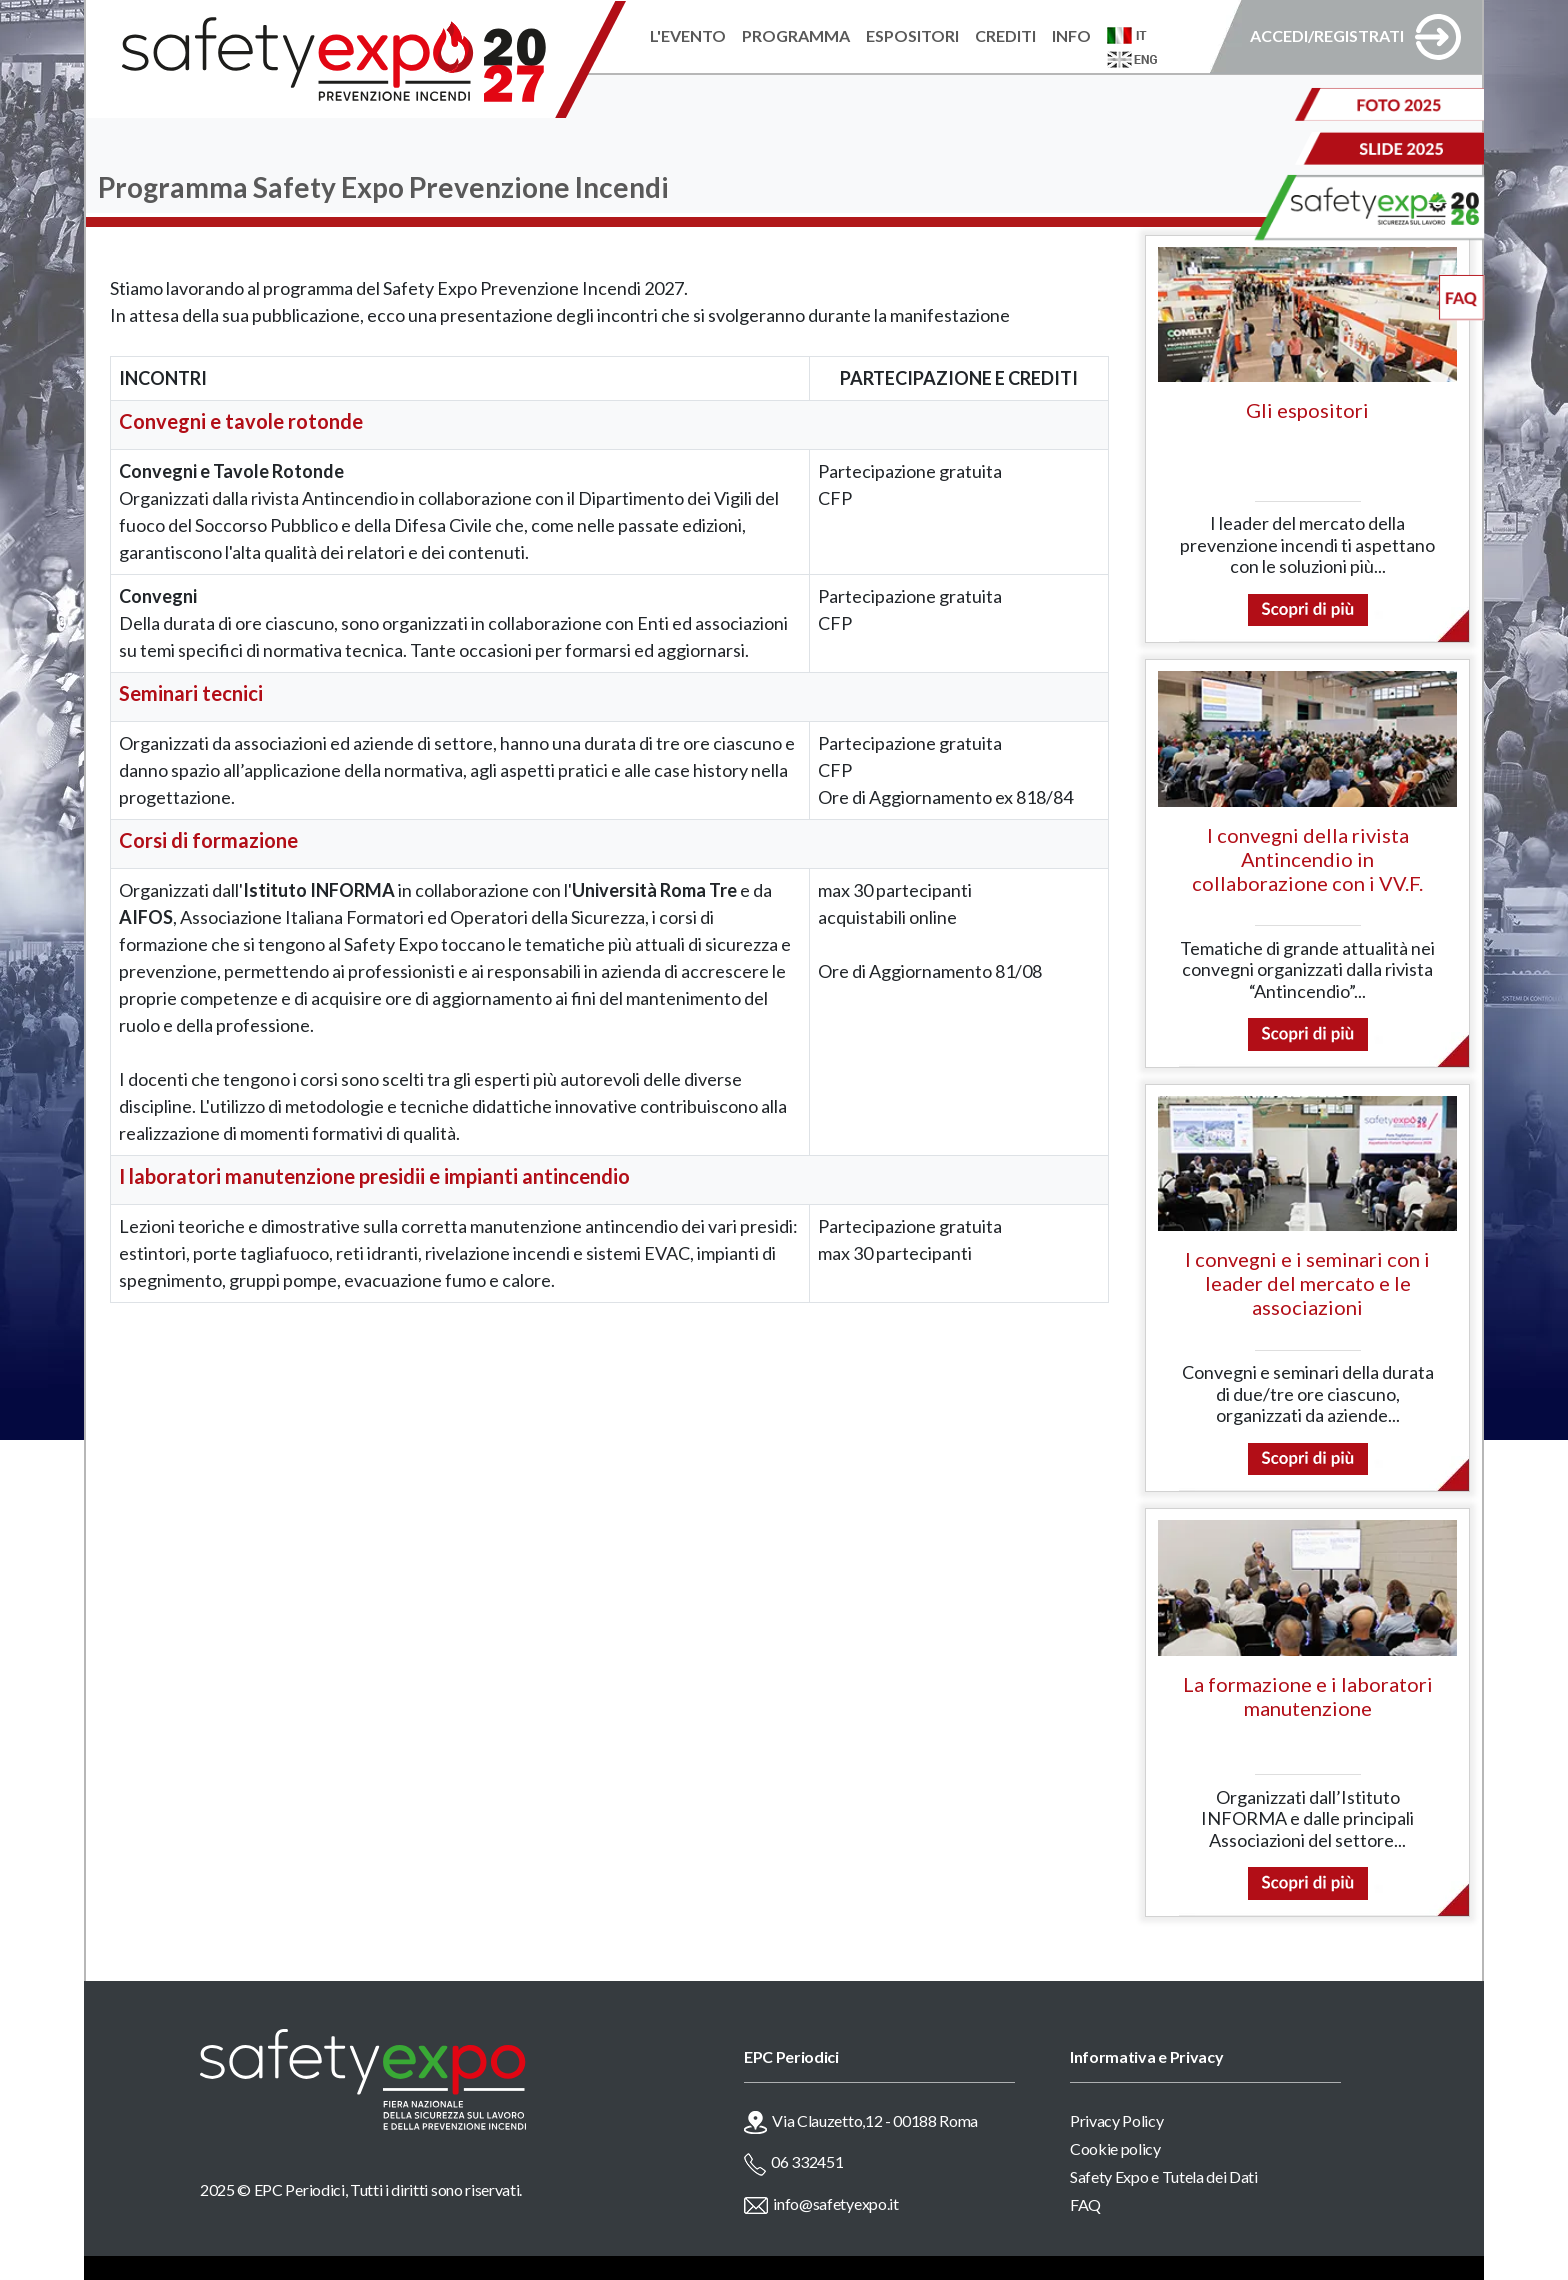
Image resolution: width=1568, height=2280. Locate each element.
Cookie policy (1115, 2148)
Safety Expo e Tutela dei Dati (1164, 2176)
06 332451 (807, 2161)
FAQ (1085, 2204)
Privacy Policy (1117, 2120)
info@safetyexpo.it (835, 2203)
